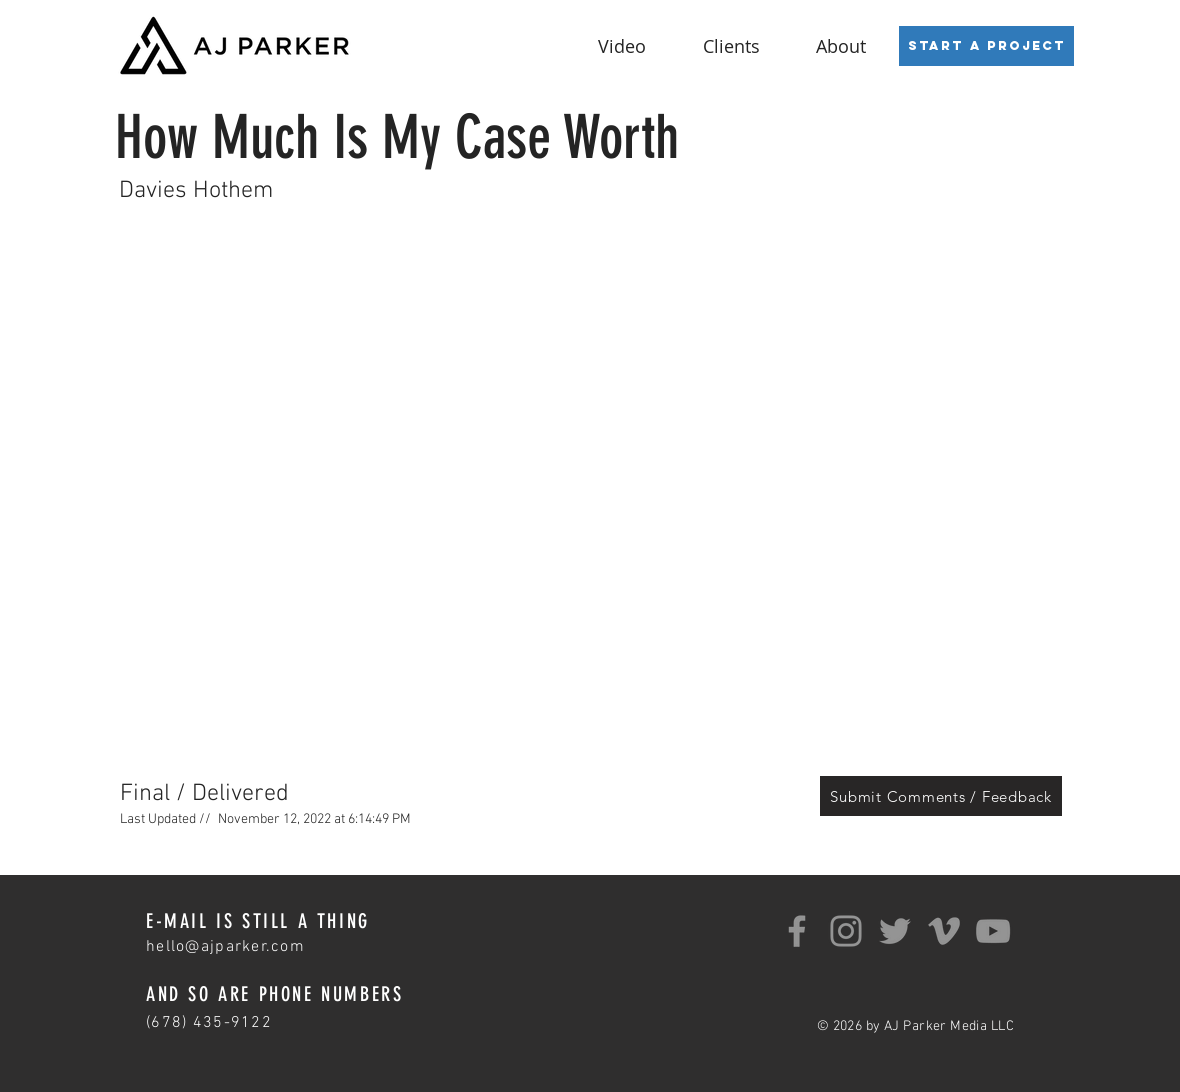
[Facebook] (797, 931)
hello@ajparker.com (225, 947)
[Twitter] (895, 931)
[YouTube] (993, 931)
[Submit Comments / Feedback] (941, 796)
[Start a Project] (986, 46)
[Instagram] (846, 931)
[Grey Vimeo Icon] (944, 931)
